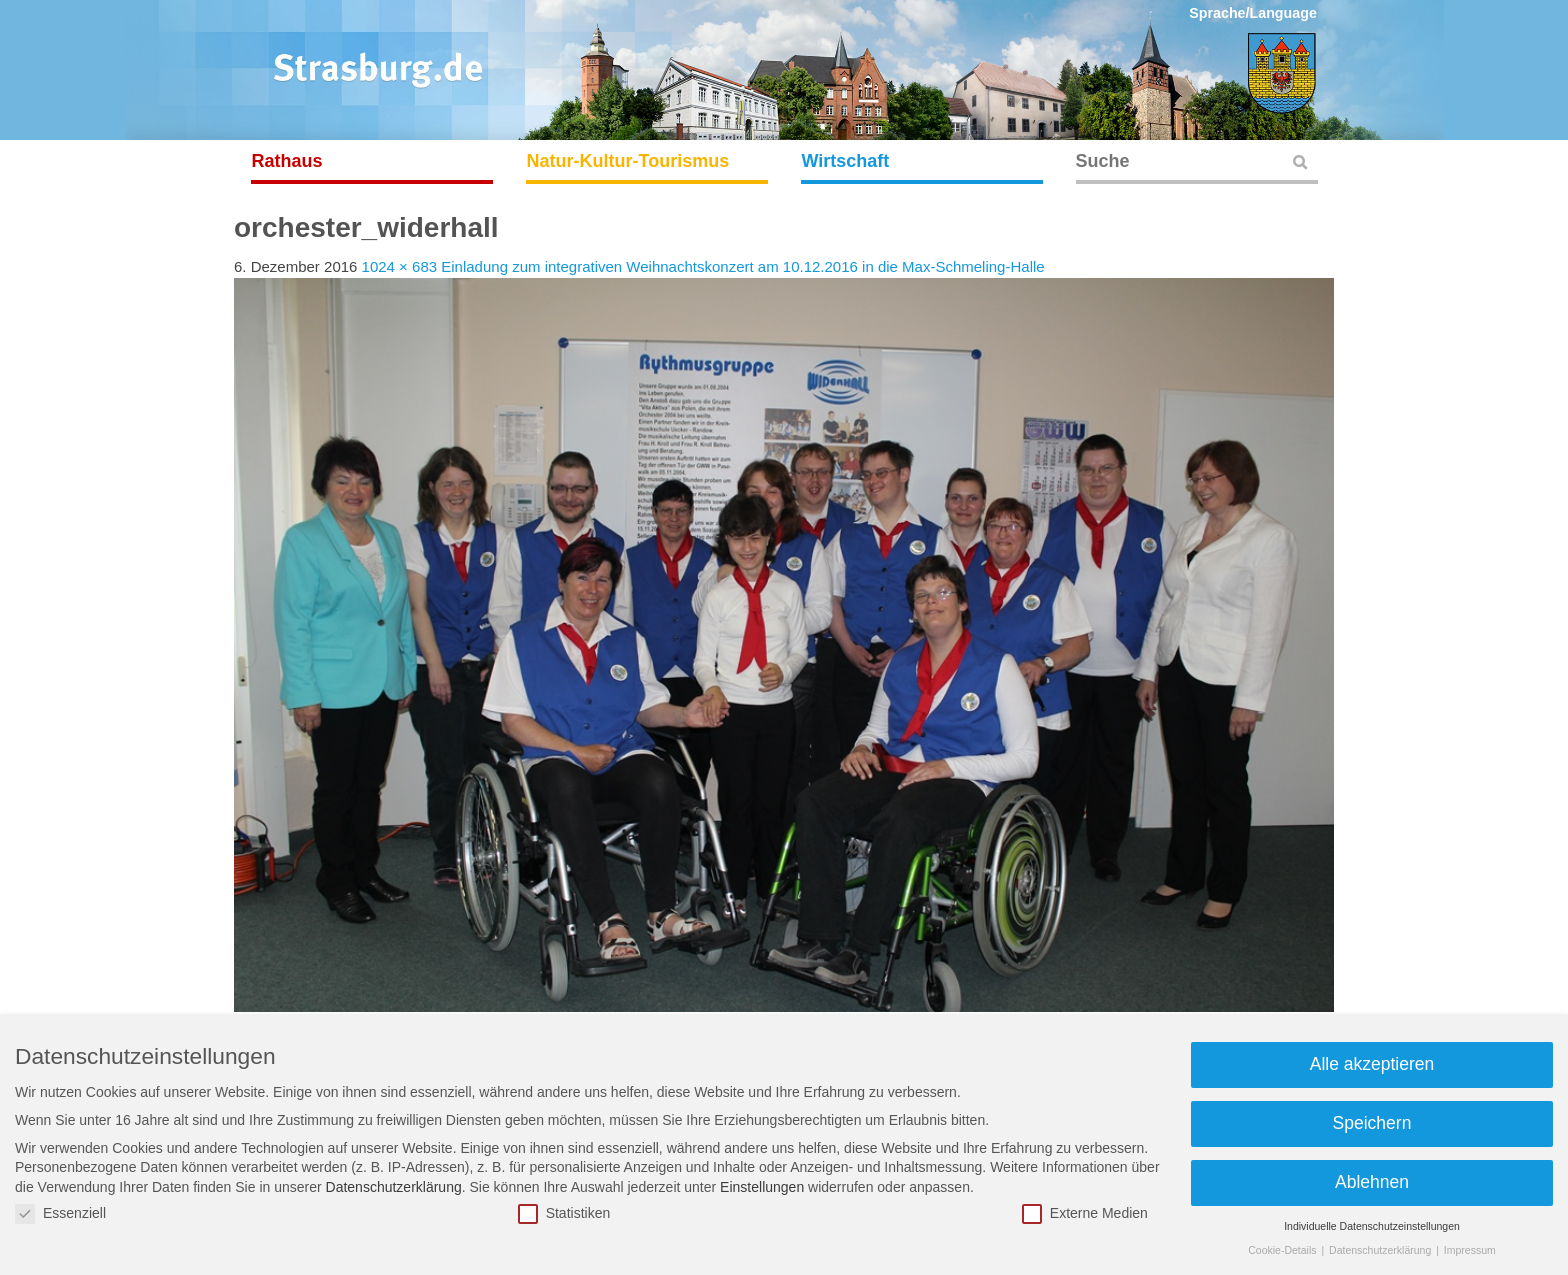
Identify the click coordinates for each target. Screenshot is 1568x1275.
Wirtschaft (846, 161)
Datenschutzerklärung (394, 1187)
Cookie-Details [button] (1283, 1250)
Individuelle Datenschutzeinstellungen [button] (1372, 1226)
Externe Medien (1085, 1213)
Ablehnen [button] (1372, 1182)
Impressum (1470, 1250)
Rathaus (287, 161)
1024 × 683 (400, 266)
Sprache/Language (1253, 13)
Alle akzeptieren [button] (1372, 1064)
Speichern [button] (1372, 1123)
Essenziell (60, 1213)
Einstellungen (762, 1187)
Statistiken (564, 1213)
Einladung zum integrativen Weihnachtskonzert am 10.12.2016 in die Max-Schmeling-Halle (742, 266)
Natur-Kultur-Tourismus (628, 161)
